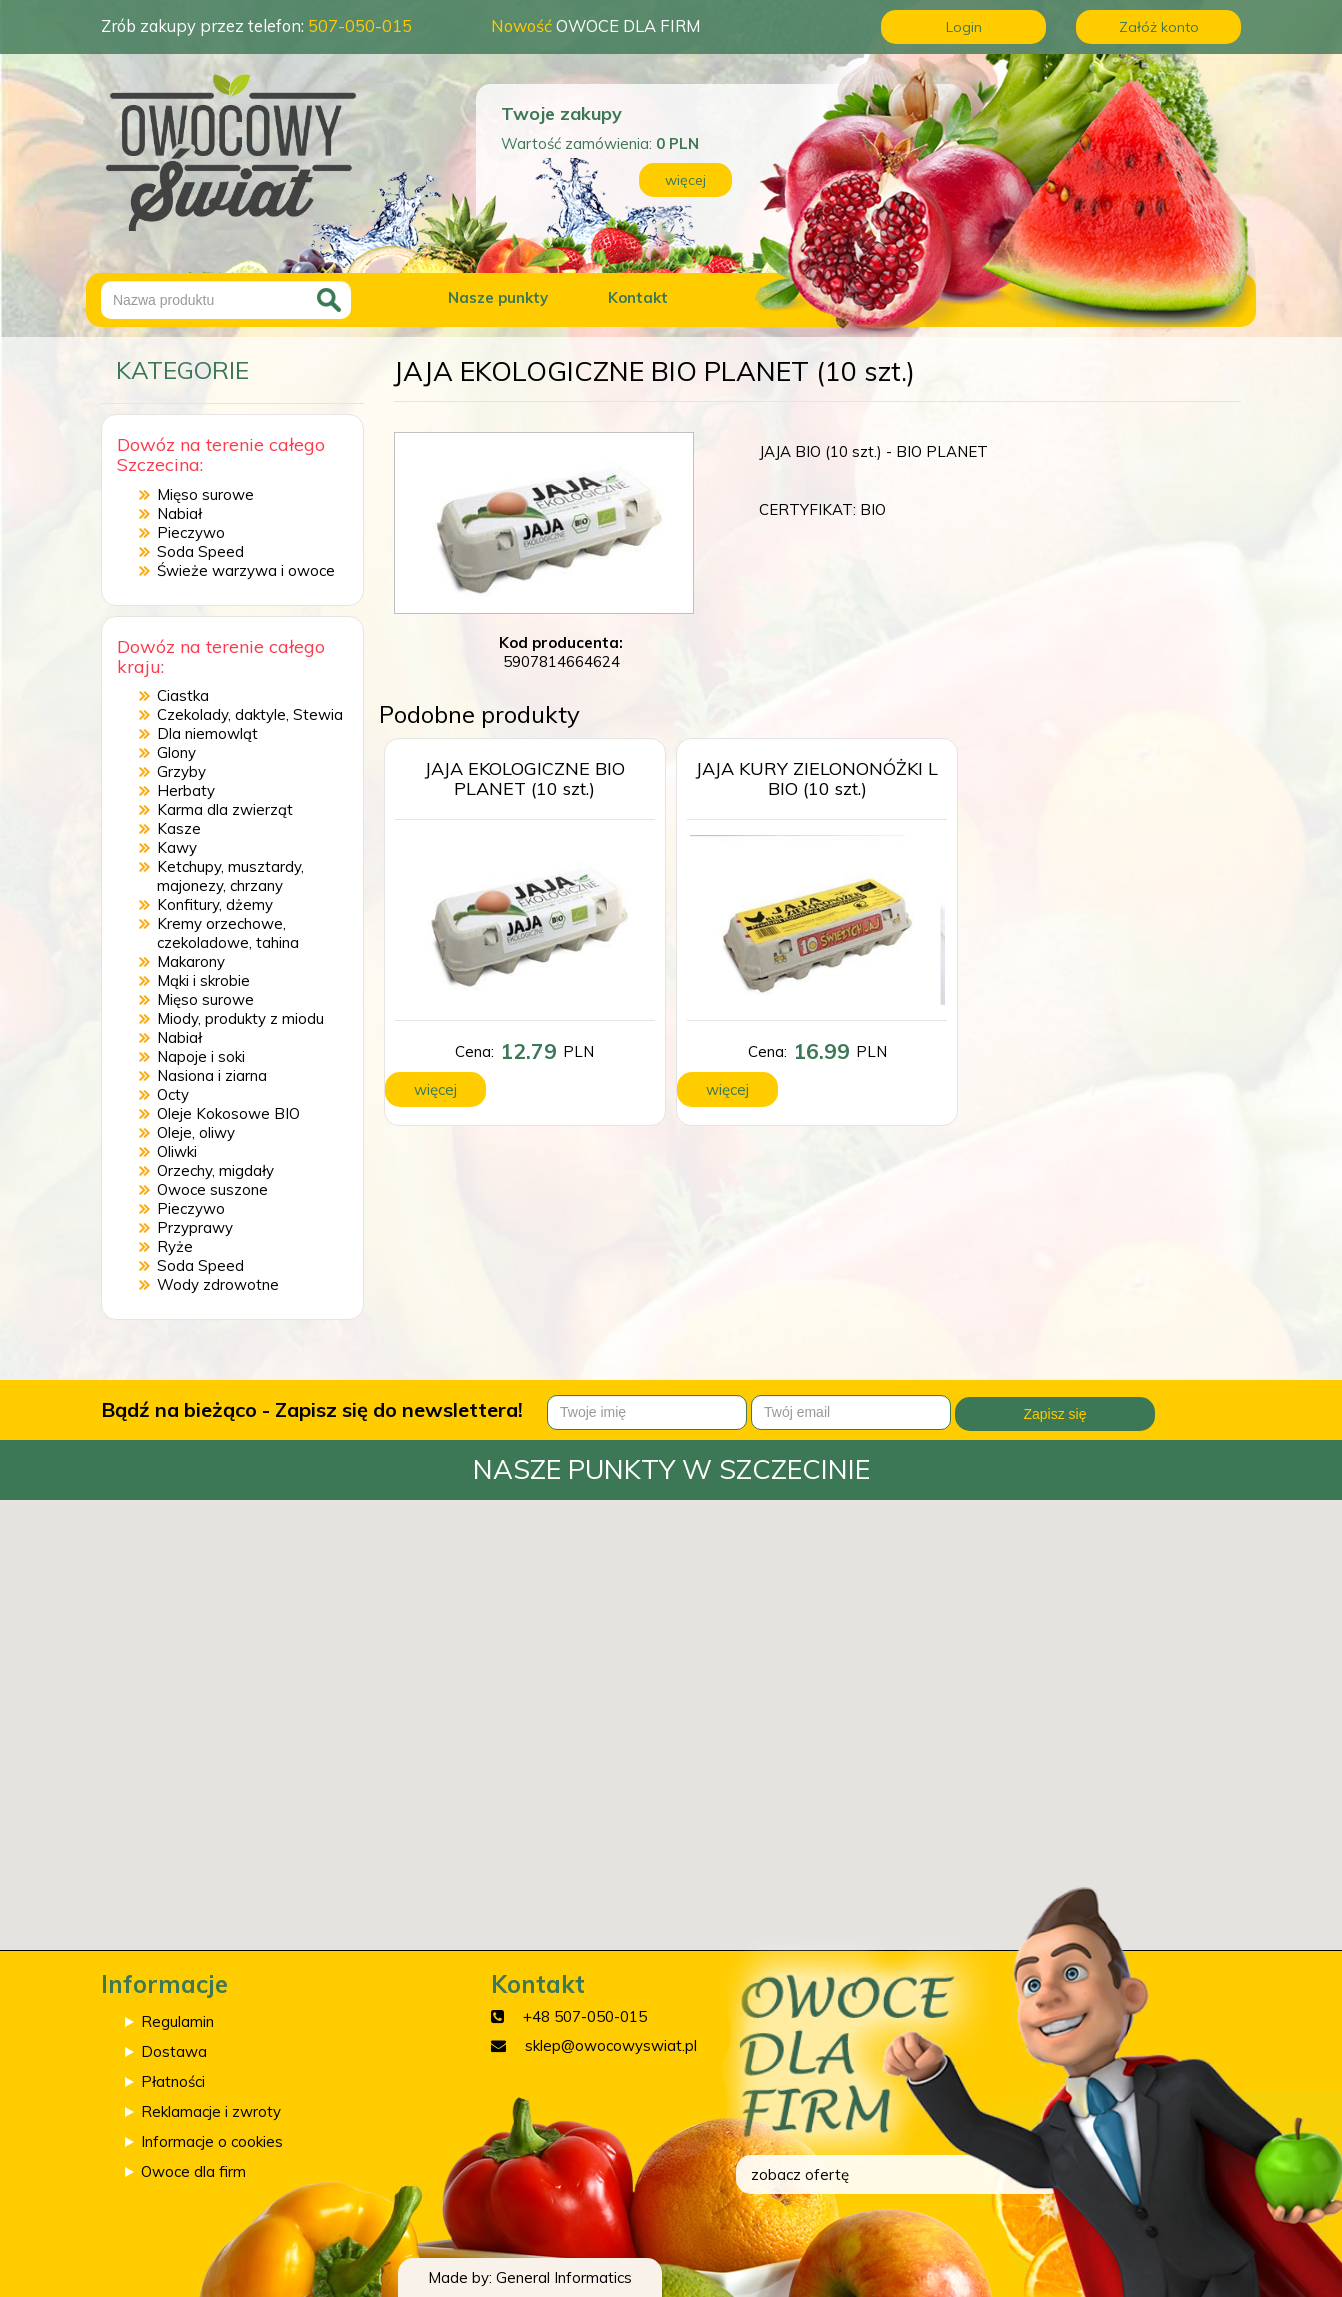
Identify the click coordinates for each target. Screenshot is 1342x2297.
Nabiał (179, 513)
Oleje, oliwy (196, 1132)
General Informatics (564, 2277)
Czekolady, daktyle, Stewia (250, 714)
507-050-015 (360, 25)
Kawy (177, 847)
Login (964, 27)
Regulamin (177, 2021)
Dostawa (174, 2051)
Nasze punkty (498, 297)
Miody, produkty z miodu (240, 1018)
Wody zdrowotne (218, 1284)
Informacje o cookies (212, 2141)
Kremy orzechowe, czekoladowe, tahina (228, 933)
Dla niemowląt (207, 733)
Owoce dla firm (193, 2171)
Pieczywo (191, 532)
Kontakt (638, 297)
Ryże (175, 1246)
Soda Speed (200, 551)
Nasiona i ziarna (212, 1075)
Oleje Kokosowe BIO (228, 1113)
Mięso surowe (205, 494)
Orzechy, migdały (215, 1170)
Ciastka (183, 695)
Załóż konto (1159, 27)
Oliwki (177, 1151)
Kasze (179, 828)
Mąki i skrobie (203, 980)
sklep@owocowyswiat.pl (611, 2045)
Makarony (191, 961)
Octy (173, 1094)
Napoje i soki (201, 1056)
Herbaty (186, 790)
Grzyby (181, 771)
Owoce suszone (212, 1189)
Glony (176, 752)
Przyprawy (195, 1227)
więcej (685, 180)
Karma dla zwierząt (225, 809)
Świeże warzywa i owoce (246, 570)
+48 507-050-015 (585, 2016)
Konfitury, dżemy (215, 904)
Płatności (173, 2081)
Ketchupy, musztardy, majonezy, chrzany (230, 876)
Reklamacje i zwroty (211, 2111)
